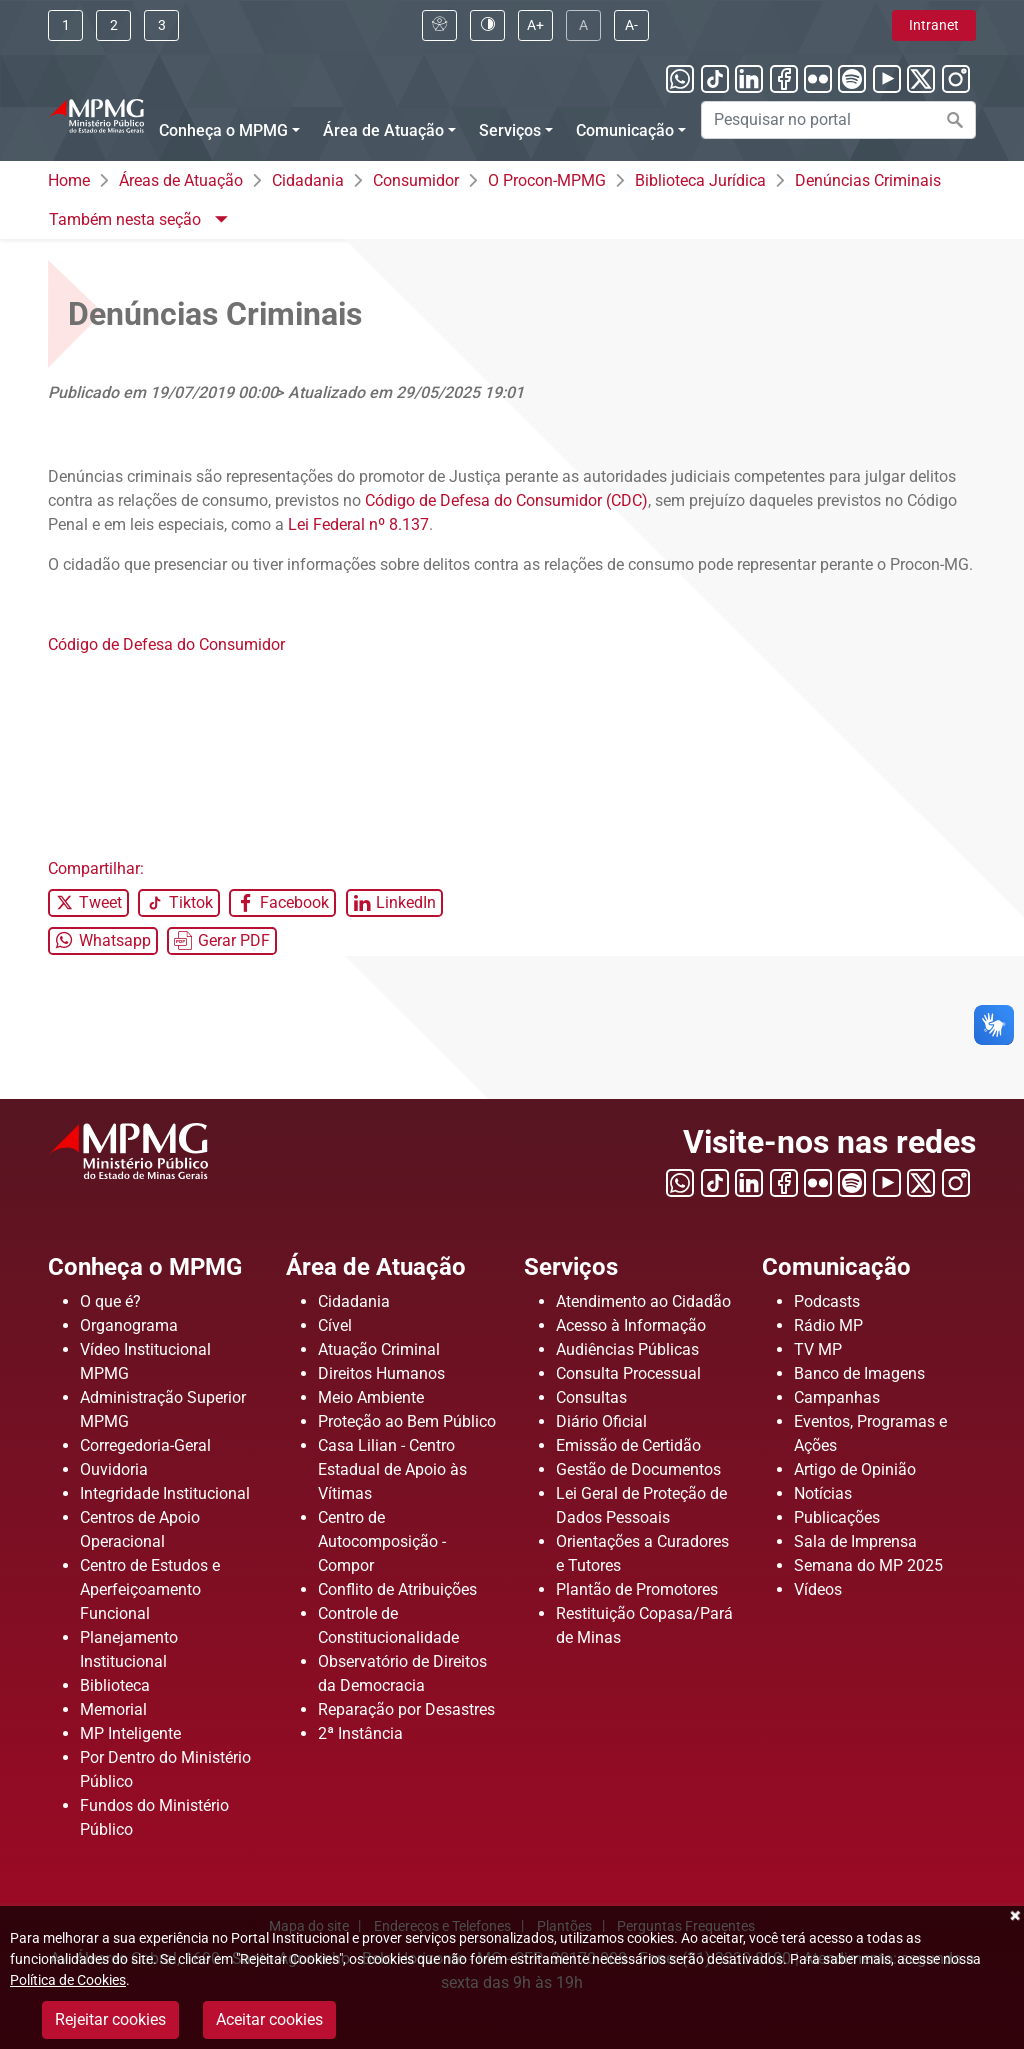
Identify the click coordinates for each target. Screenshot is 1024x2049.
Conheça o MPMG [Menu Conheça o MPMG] (223, 130)
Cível (335, 1325)
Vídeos (818, 1589)
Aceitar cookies (269, 2019)
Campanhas (837, 1397)
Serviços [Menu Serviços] (510, 130)
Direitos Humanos (381, 1373)
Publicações (837, 1517)
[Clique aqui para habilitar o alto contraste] (487, 25)
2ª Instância (360, 1733)
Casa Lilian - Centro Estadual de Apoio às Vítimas (392, 1469)
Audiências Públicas (627, 1349)
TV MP (818, 1349)
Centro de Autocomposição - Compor (382, 1541)
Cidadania (308, 180)
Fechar (1014, 1916)
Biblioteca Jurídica (700, 180)
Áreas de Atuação (181, 180)
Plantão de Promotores (637, 1589)
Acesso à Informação (631, 1325)
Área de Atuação (376, 1267)
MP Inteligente (130, 1733)
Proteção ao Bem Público (407, 1421)
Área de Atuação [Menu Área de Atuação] (383, 130)
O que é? (110, 1301)
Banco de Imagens (859, 1373)
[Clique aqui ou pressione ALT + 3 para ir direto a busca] (161, 25)
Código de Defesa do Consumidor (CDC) (506, 500)
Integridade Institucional (165, 1493)
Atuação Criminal (379, 1349)
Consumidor (416, 180)
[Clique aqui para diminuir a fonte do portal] (631, 25)
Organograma (129, 1325)
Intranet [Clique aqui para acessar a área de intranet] (934, 25)
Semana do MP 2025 (868, 1565)
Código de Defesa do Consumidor (166, 644)
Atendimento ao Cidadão (643, 1301)
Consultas (591, 1397)
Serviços (571, 1267)
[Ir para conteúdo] (65, 25)
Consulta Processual (628, 1373)
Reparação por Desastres (406, 1709)
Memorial (113, 1709)
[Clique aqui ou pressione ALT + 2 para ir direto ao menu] (113, 25)
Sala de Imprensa (855, 1541)
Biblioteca (115, 1685)
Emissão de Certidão (628, 1445)
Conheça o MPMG (145, 1267)
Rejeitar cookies (110, 2019)
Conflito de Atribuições (397, 1589)
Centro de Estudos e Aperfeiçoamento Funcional (150, 1589)
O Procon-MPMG (547, 180)
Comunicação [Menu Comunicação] (625, 130)
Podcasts (827, 1301)
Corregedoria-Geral (145, 1445)
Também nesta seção (127, 219)
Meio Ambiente (371, 1397)
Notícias (823, 1493)
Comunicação (836, 1267)
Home (69, 180)
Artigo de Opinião (855, 1469)
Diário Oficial (601, 1421)
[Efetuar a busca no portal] (955, 120)
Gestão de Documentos (638, 1469)
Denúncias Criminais (868, 180)
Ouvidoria (114, 1469)
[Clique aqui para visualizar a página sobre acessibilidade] (439, 25)
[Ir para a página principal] (96, 113)
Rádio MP (828, 1325)
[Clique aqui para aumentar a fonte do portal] (535, 25)
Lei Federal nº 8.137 (358, 524)
